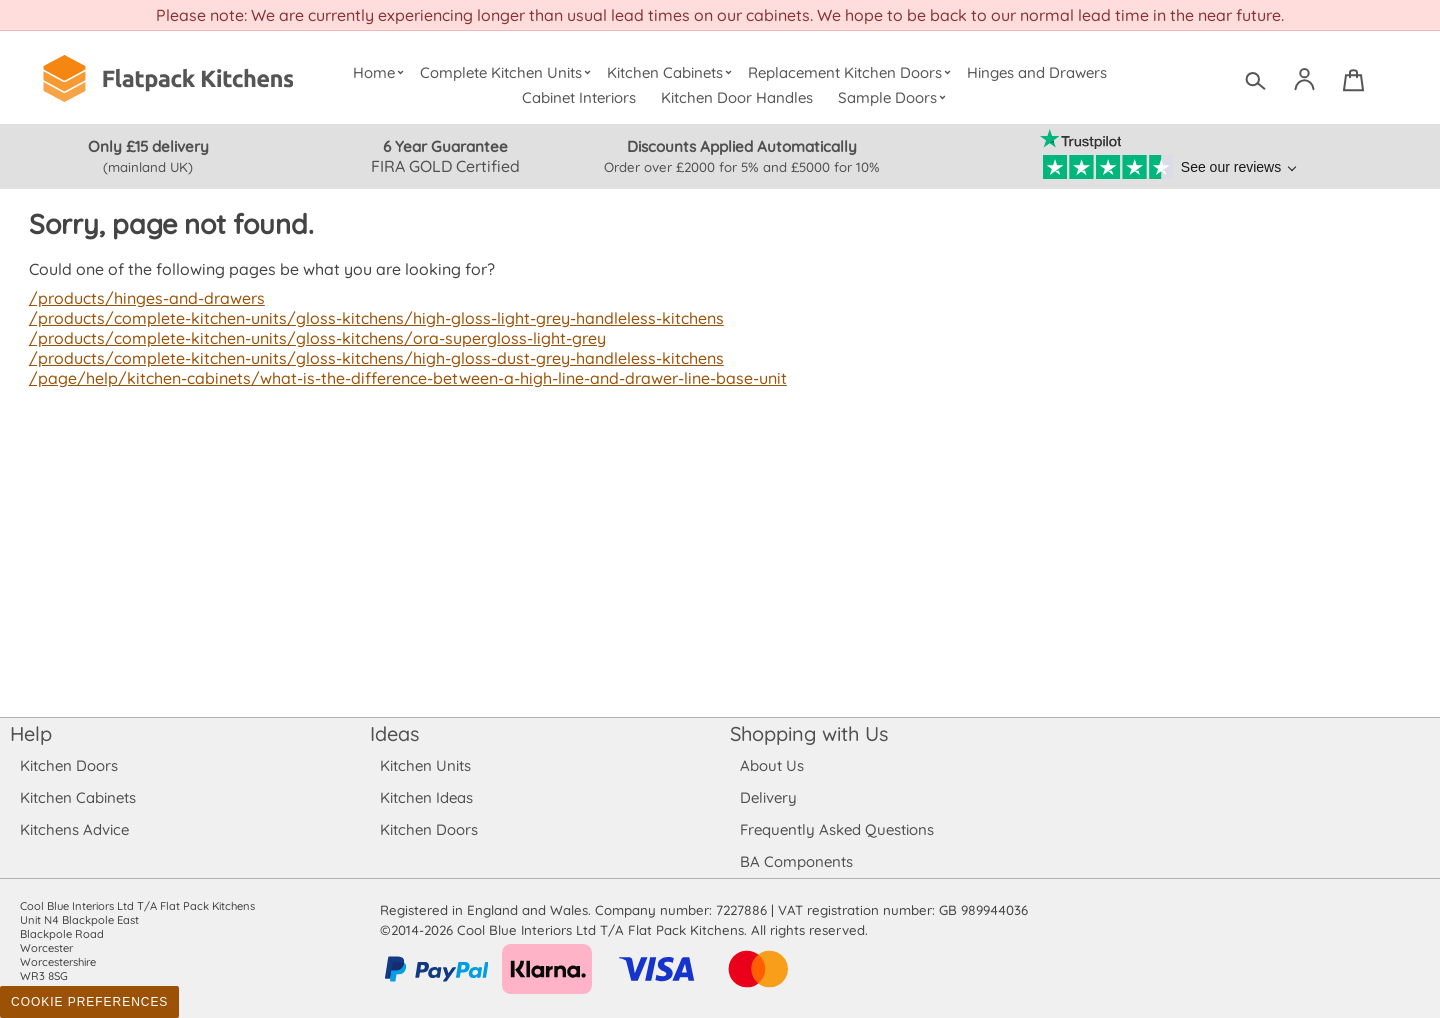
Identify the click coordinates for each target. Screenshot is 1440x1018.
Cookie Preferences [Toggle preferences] (89, 1002)
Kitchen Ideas (426, 797)
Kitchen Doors (69, 765)
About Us (771, 765)
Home (380, 72)
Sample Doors (894, 97)
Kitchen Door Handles (737, 97)
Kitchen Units (425, 765)
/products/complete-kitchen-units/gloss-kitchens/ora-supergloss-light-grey (310, 338)
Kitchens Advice (74, 829)
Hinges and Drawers (1037, 72)
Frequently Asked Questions (836, 829)
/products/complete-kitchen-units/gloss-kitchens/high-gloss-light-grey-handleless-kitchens (368, 318)
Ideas (395, 733)
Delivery (768, 797)
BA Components (796, 861)
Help (31, 733)
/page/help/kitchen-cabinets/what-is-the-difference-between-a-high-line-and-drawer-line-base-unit (402, 378)
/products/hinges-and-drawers (145, 298)
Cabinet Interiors (580, 97)
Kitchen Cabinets (672, 72)
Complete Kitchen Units (507, 72)
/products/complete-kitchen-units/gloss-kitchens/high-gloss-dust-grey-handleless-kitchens (368, 358)
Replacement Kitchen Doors (852, 72)
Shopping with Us (809, 733)
